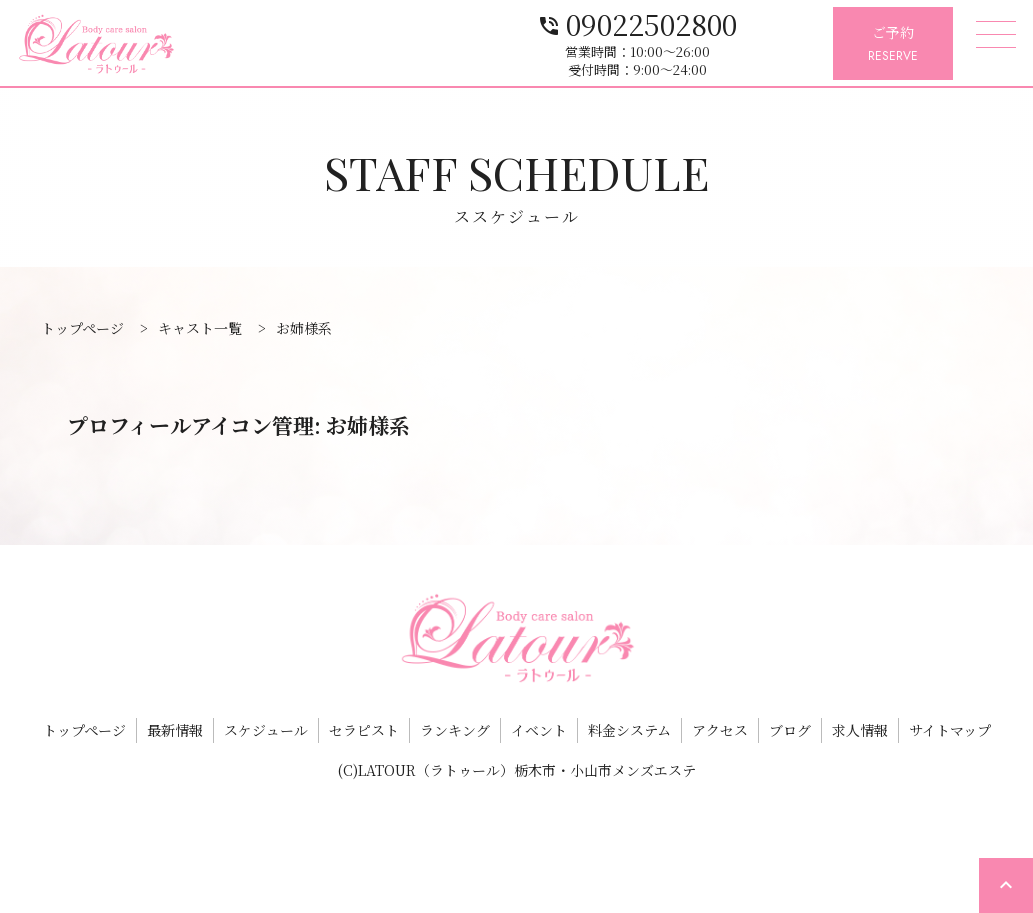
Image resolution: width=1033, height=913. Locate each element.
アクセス (720, 730)
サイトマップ (950, 730)
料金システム (629, 730)
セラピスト (364, 730)
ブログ (790, 730)
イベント (539, 730)
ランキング (455, 730)
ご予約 (893, 44)
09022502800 (717, 22)
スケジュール (266, 730)
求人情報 (860, 730)
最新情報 (175, 730)
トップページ (84, 730)
